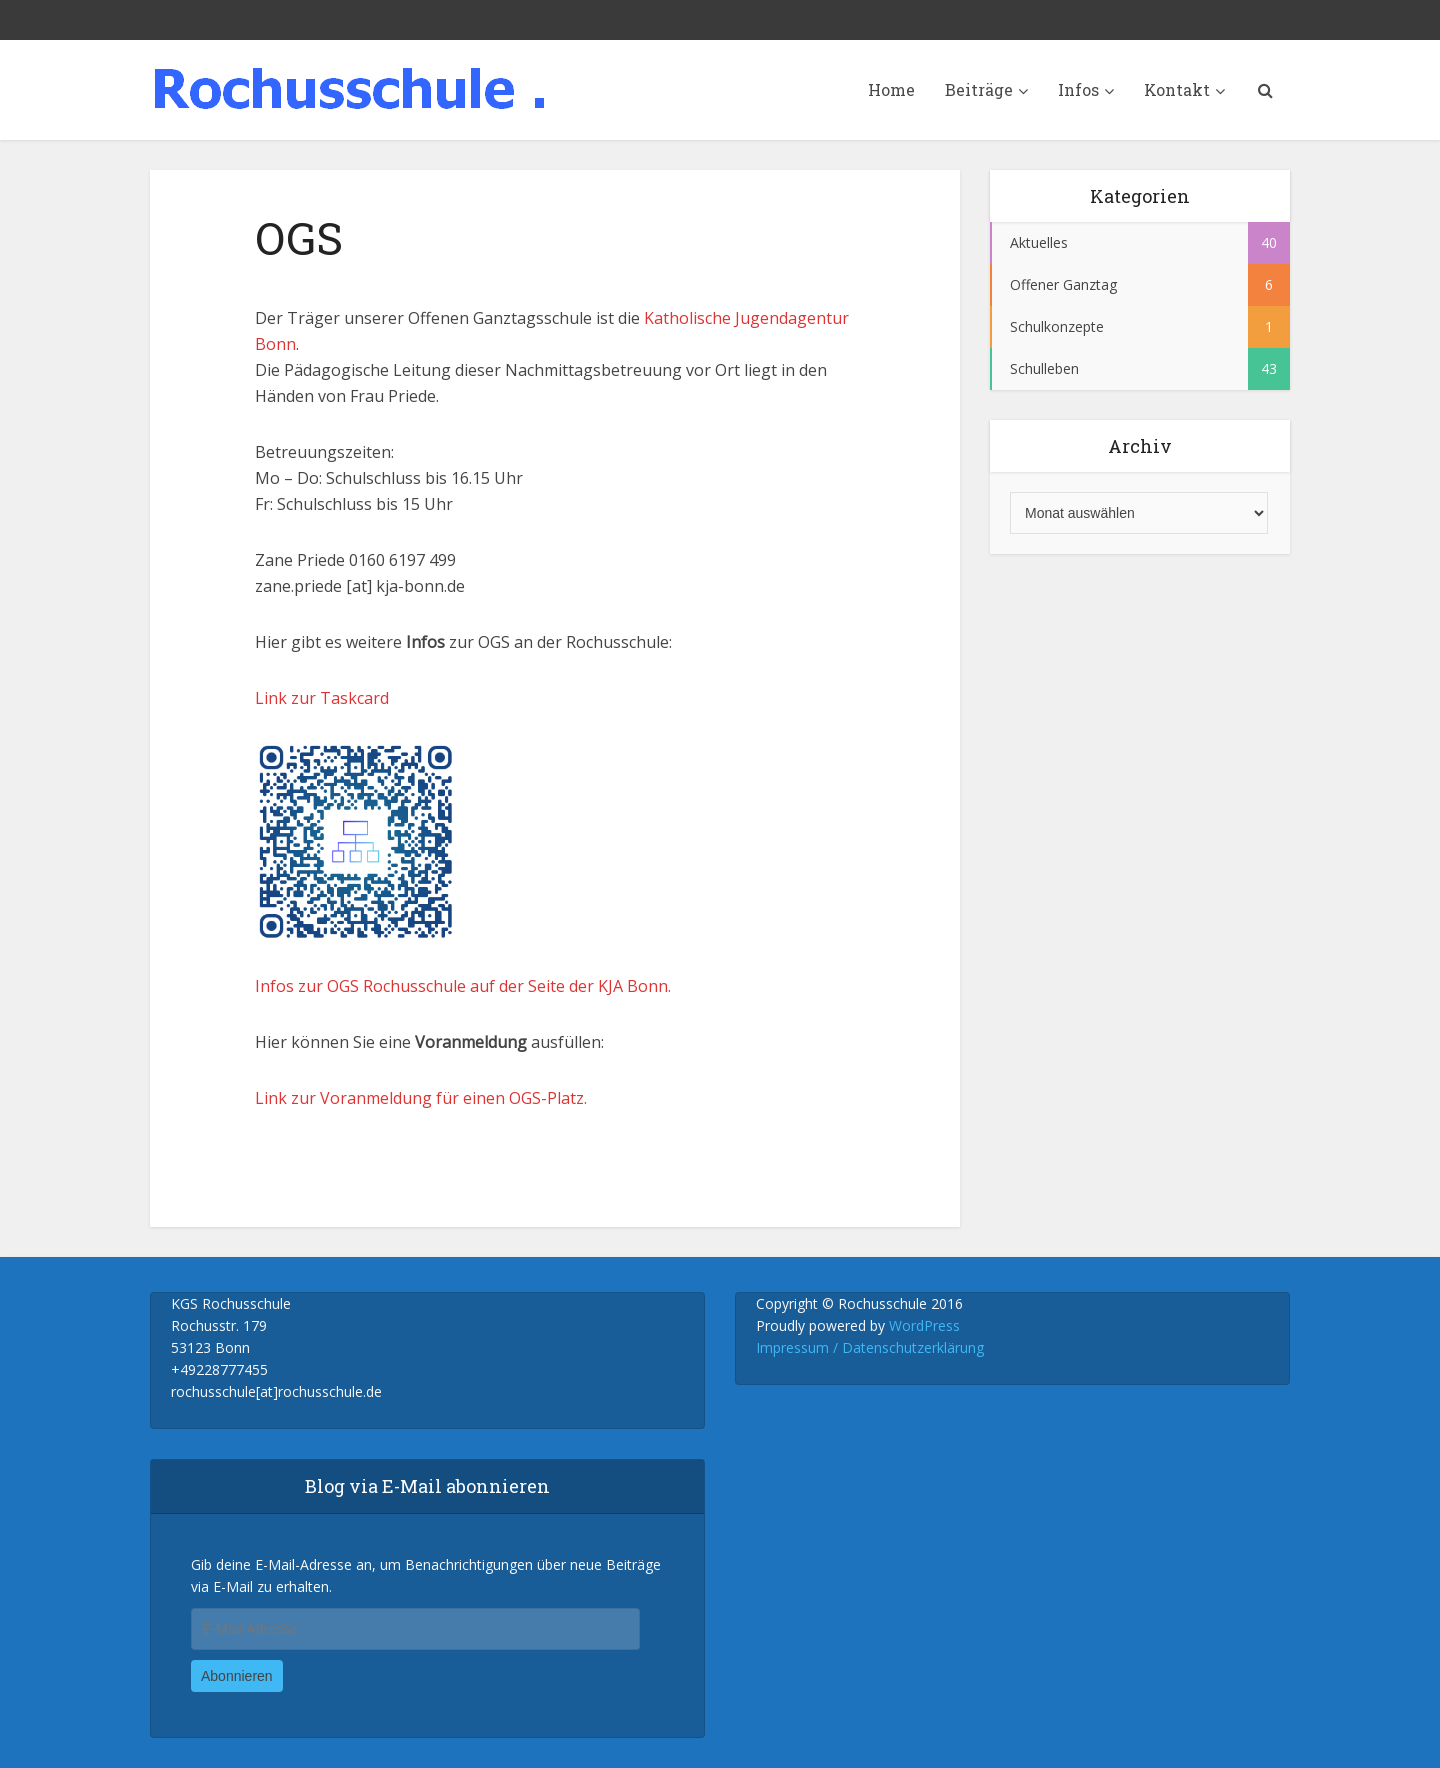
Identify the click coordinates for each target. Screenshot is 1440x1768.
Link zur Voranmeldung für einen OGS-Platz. (421, 1098)
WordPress (924, 1325)
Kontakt (1177, 89)
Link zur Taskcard (322, 698)
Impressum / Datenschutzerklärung (870, 1347)
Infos (1078, 89)
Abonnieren (237, 1676)
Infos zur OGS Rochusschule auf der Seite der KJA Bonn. (463, 986)
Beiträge (979, 89)
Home (891, 89)
